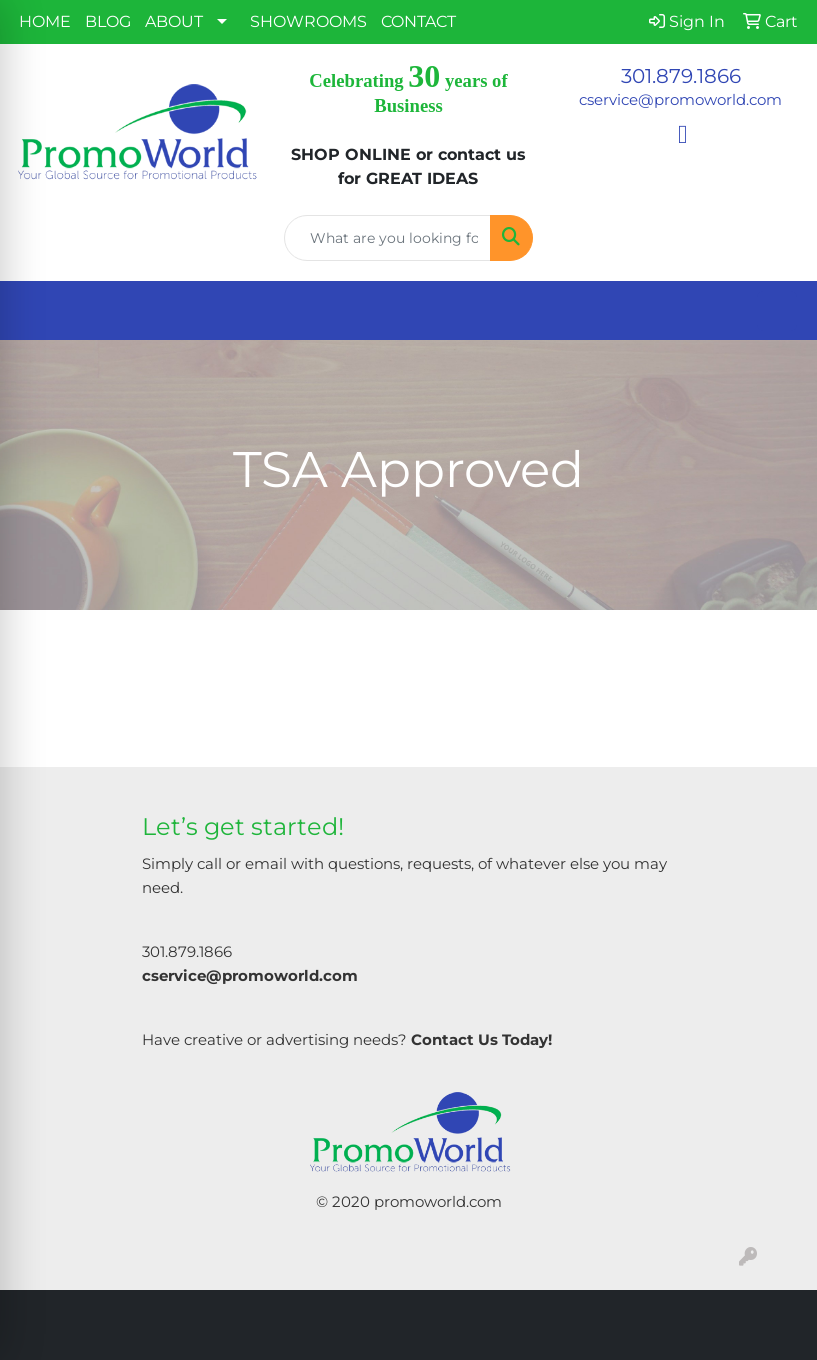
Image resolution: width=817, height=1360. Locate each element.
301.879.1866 (681, 76)
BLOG (108, 21)
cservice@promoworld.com (680, 100)
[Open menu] (777, 311)
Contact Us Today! (481, 1040)
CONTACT (418, 21)
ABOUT (174, 21)
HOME (45, 21)
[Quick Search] (387, 238)
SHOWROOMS (308, 21)
